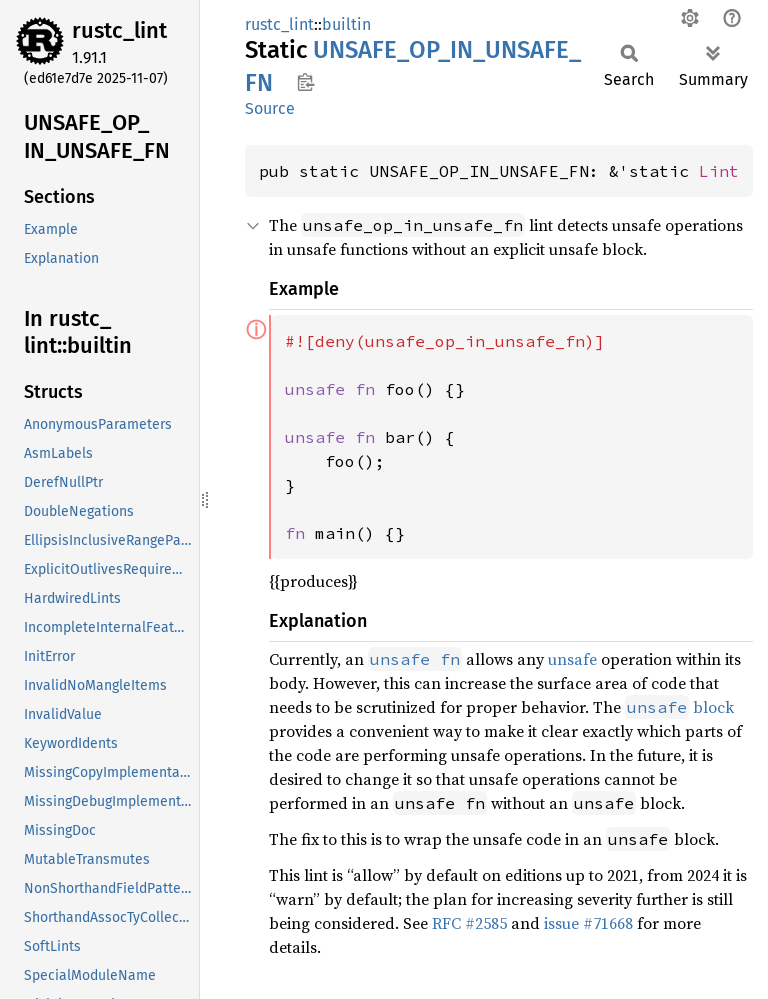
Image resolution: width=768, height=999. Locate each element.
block (679, 707)
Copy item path (305, 82)
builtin (346, 24)
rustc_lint (119, 30)
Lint (719, 171)
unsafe (572, 659)
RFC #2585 (469, 923)
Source (270, 108)
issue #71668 (588, 923)
